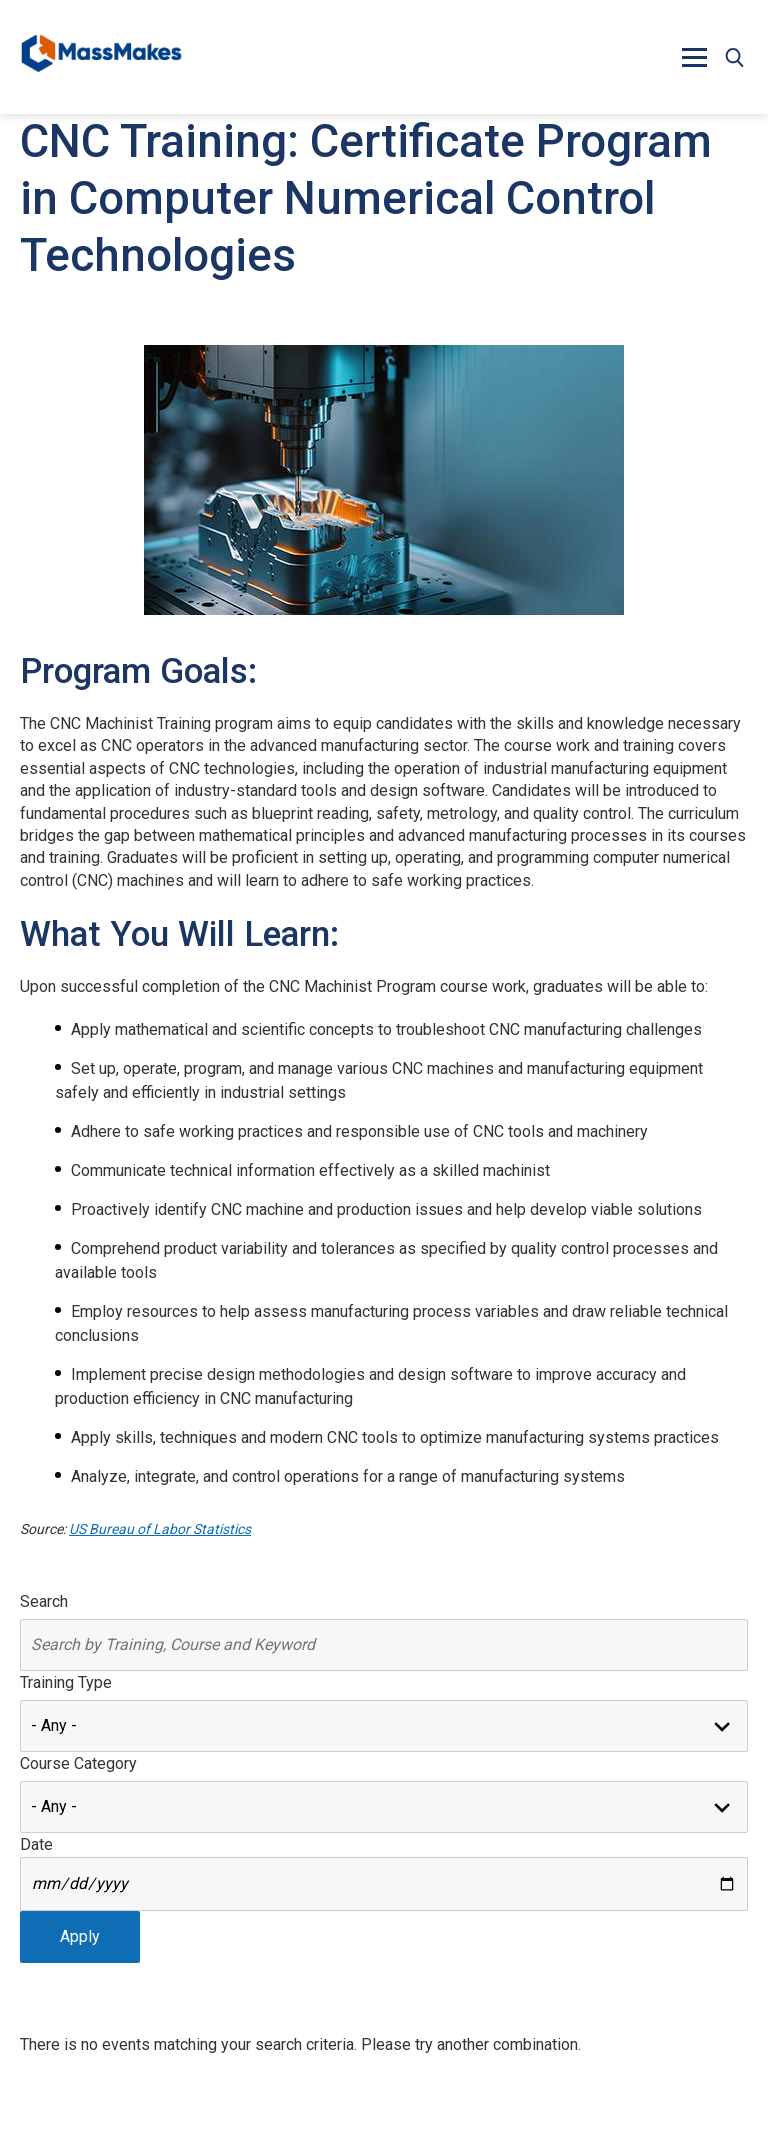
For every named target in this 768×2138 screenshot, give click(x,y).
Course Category (78, 1763)
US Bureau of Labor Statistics (160, 1529)
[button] (694, 57)
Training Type (66, 1682)
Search (44, 1601)
